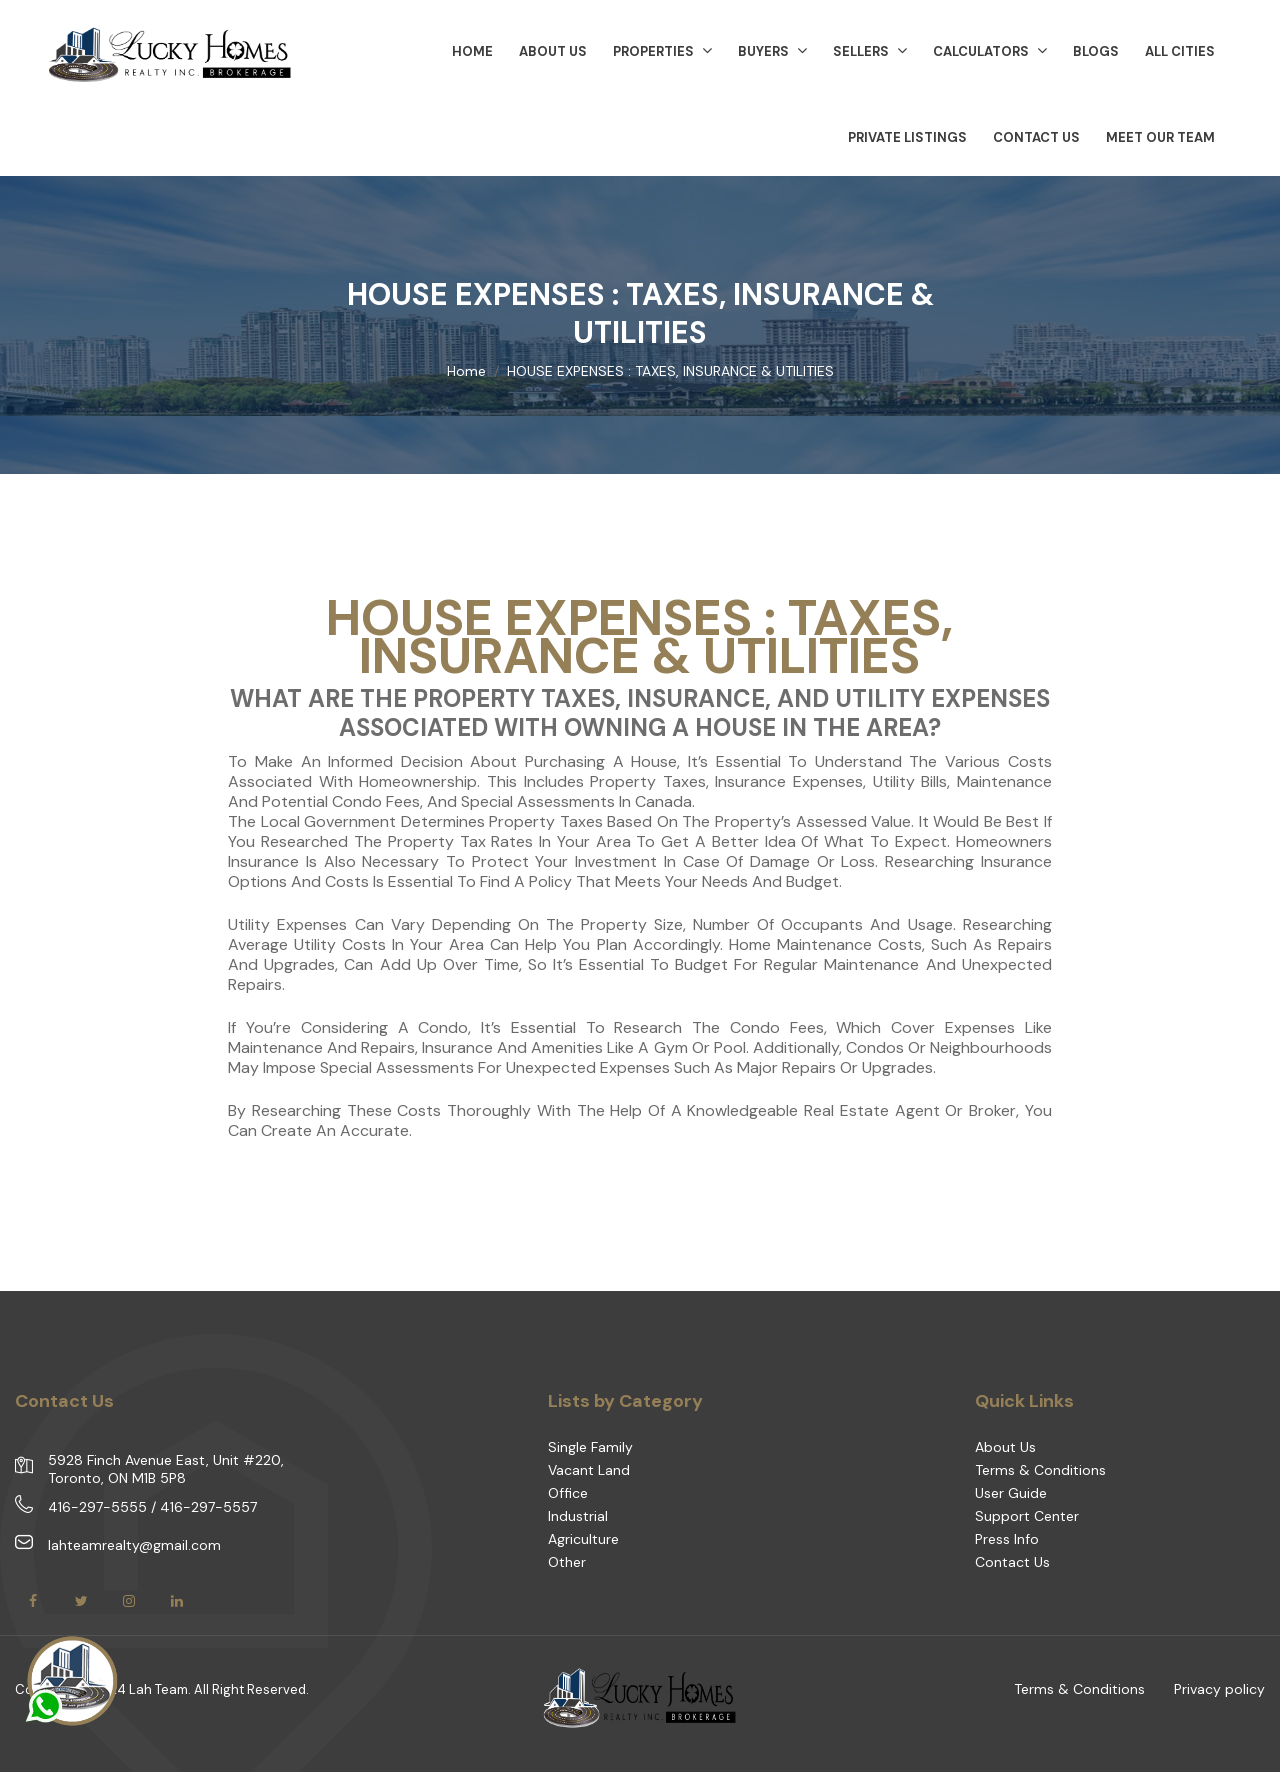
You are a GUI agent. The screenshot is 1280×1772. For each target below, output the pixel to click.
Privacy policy (1219, 1689)
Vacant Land (589, 1470)
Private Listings (907, 137)
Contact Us (1036, 137)
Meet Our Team (1160, 137)
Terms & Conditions (1040, 1470)
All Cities (1180, 51)
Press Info (1007, 1539)
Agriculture (583, 1539)
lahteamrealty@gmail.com (134, 1545)
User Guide (1011, 1493)
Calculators (990, 51)
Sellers (870, 51)
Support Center (1027, 1516)
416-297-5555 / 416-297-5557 (152, 1507)
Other (567, 1562)
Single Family (590, 1447)
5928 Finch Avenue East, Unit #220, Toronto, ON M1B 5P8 (166, 1469)
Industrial (578, 1516)
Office (568, 1493)
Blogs (1096, 51)
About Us (1005, 1447)
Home (466, 371)
